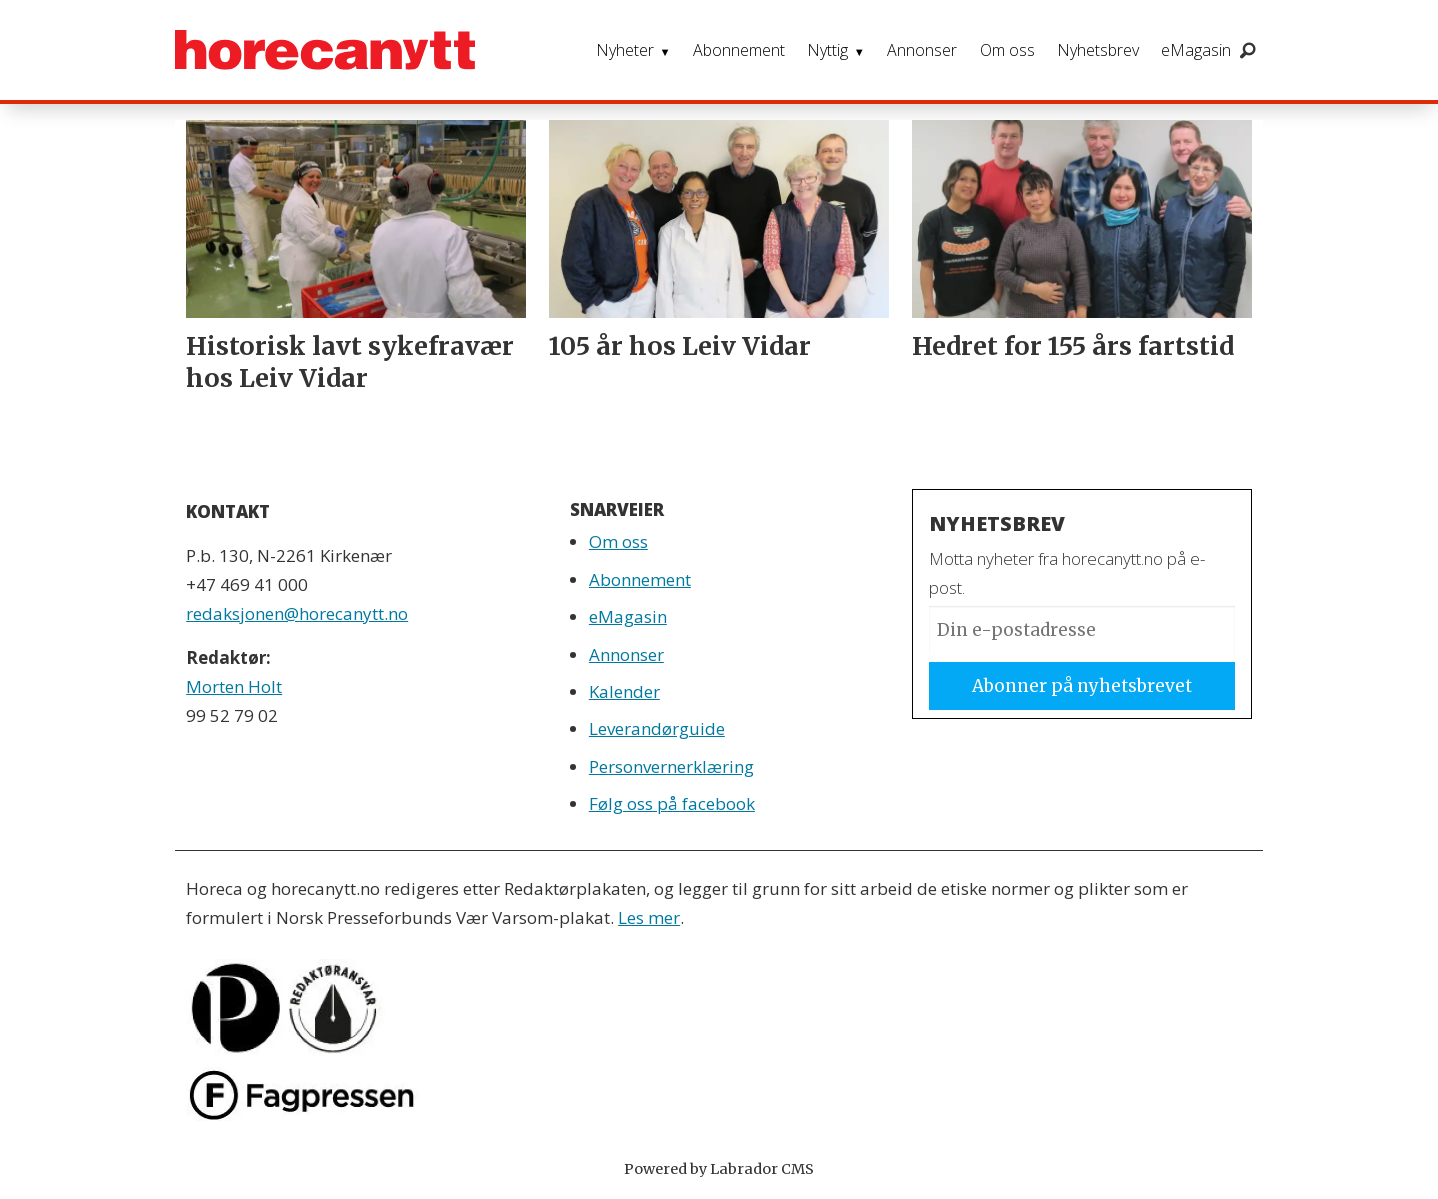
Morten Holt (234, 686)
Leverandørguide (657, 728)
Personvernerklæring (671, 766)
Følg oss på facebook (672, 803)
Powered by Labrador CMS (719, 1169)
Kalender (624, 691)
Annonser (922, 50)
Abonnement (739, 50)
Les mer (649, 917)
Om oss (1007, 50)
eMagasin (1196, 50)
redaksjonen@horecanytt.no (297, 613)
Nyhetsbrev (1098, 50)
